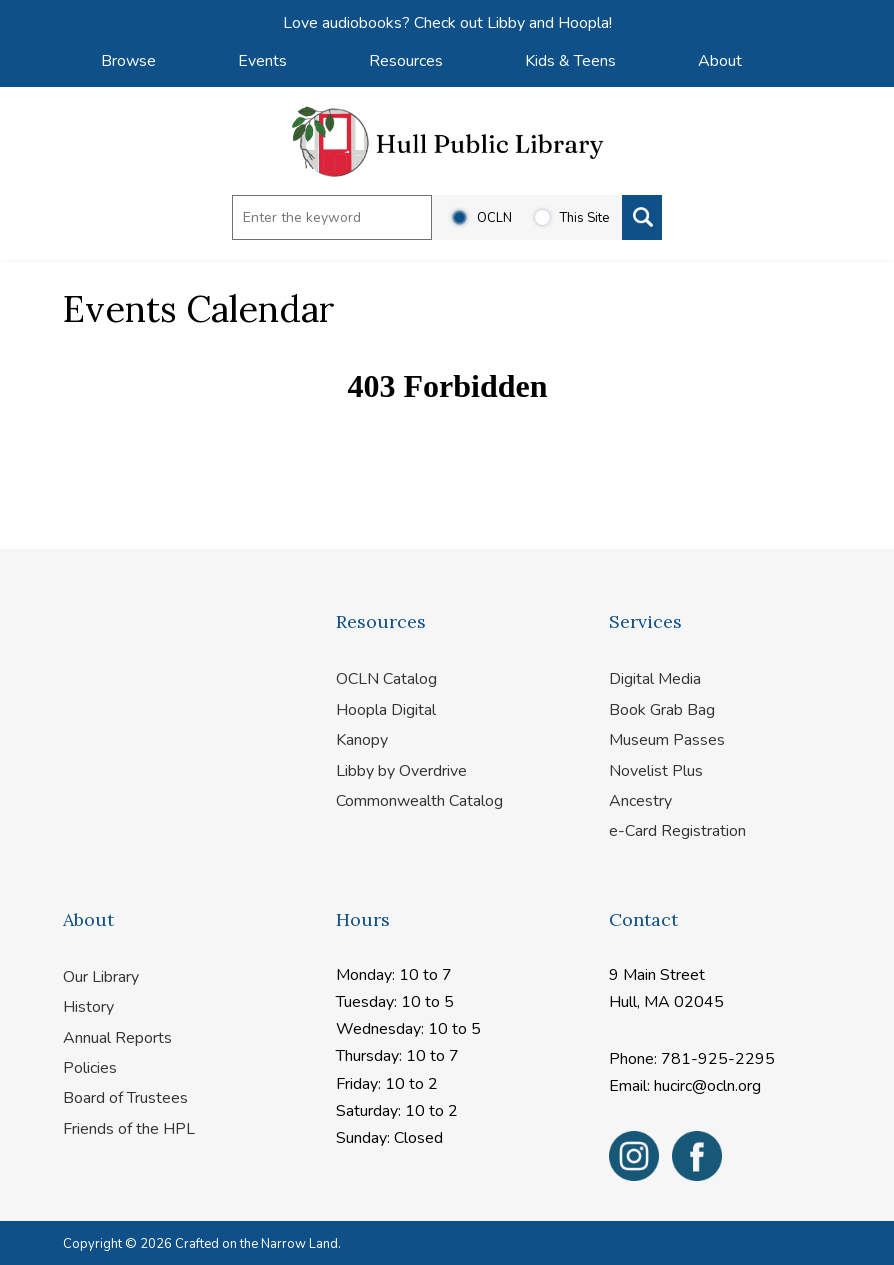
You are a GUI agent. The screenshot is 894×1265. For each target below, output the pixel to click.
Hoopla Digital (386, 710)
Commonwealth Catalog (419, 801)
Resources (406, 61)
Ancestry (640, 801)
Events (262, 61)
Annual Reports (117, 1038)
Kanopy (362, 740)
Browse (128, 61)
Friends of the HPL (129, 1129)
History (88, 1007)
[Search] (642, 218)
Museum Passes (667, 740)
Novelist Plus (656, 771)
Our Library (101, 977)
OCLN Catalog (386, 679)
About (720, 61)
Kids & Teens (570, 61)
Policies (90, 1068)
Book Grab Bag (662, 710)
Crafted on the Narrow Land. (258, 1244)
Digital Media (655, 679)
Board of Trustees (125, 1098)
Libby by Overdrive (401, 771)
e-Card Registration (677, 831)
